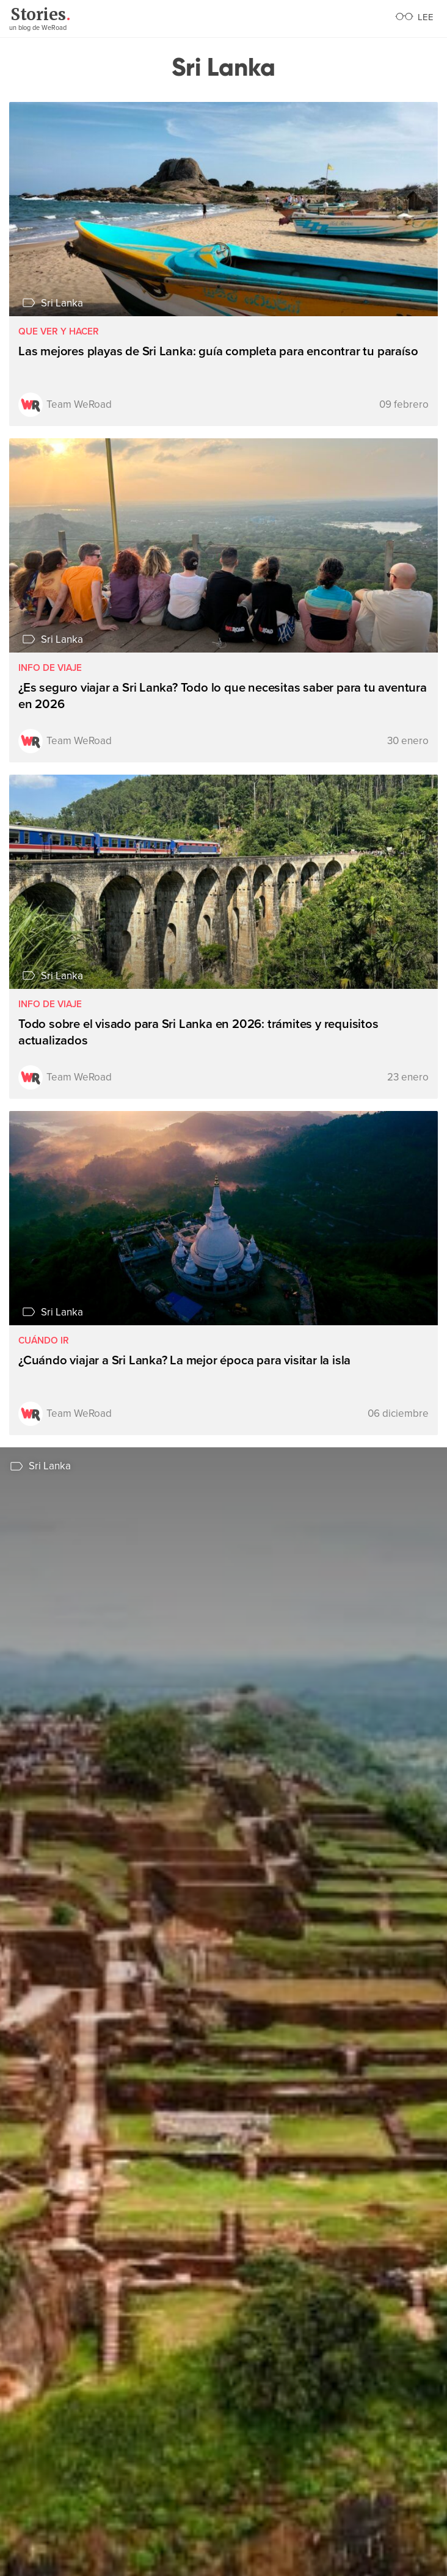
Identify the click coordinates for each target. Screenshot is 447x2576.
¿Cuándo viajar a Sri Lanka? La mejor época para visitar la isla (184, 1360)
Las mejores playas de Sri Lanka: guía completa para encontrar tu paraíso (218, 351)
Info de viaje (50, 668)
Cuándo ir (43, 1341)
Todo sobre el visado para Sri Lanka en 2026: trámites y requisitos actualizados (198, 1032)
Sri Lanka (62, 303)
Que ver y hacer (58, 332)
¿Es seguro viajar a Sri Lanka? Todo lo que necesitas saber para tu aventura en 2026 (222, 695)
